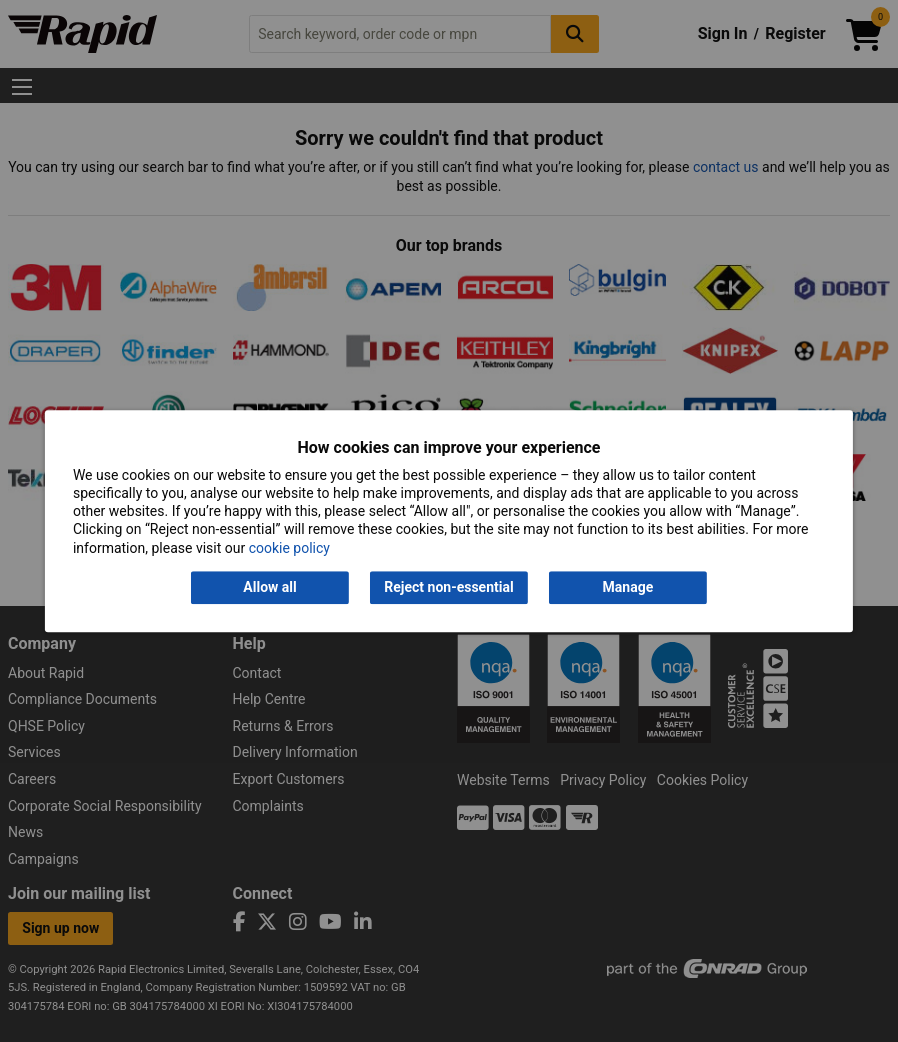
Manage (628, 587)
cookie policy (289, 548)
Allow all (269, 587)
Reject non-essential (448, 587)
